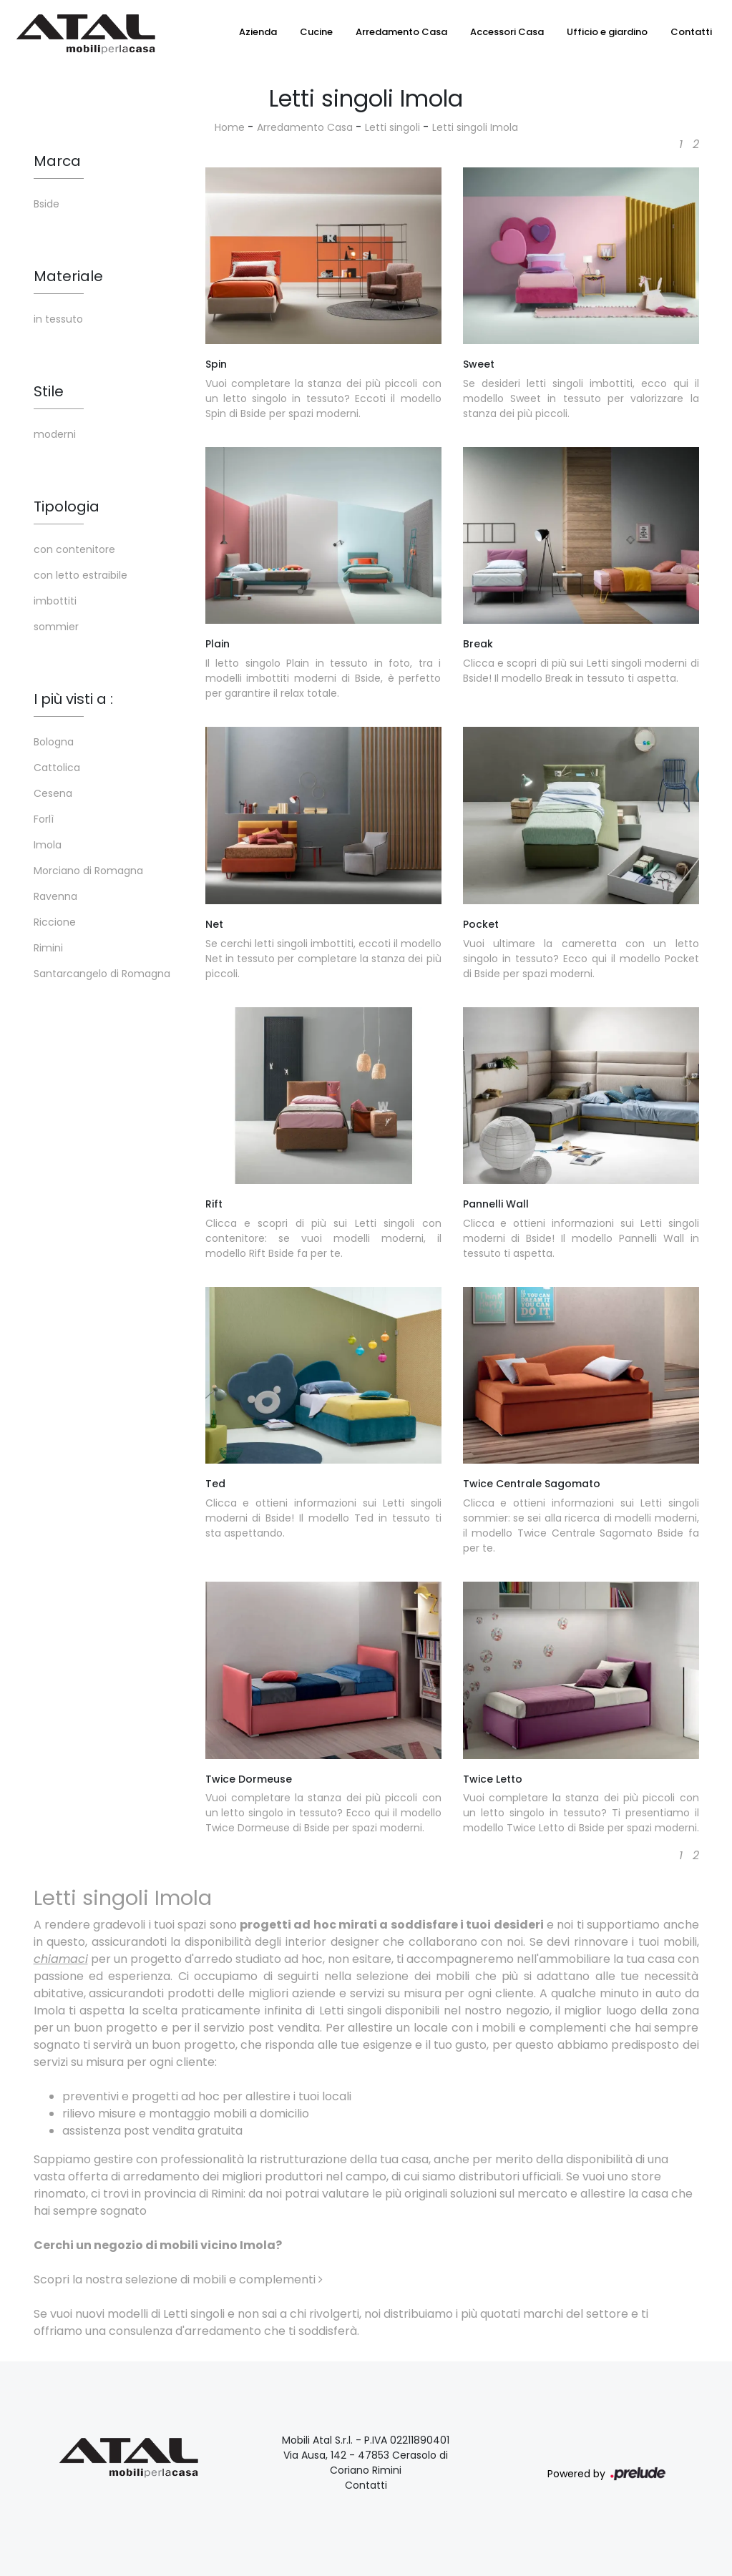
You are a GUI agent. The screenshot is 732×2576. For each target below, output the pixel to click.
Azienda (258, 32)
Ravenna (55, 896)
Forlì (44, 819)
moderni (55, 434)
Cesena (53, 793)
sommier (56, 626)
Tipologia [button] (66, 506)
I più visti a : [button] (73, 699)
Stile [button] (49, 391)
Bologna (54, 742)
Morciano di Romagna (88, 870)
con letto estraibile (80, 575)
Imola (48, 845)
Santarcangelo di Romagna (102, 973)
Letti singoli (392, 127)
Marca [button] (57, 161)
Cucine (316, 32)
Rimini (48, 948)
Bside (46, 204)
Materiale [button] (68, 276)
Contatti (691, 32)
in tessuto (58, 319)
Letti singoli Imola (475, 127)
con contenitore (74, 549)
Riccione (55, 922)
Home (230, 127)
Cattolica (57, 767)
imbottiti (55, 601)
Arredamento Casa (401, 32)
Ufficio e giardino (607, 32)
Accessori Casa (507, 32)
